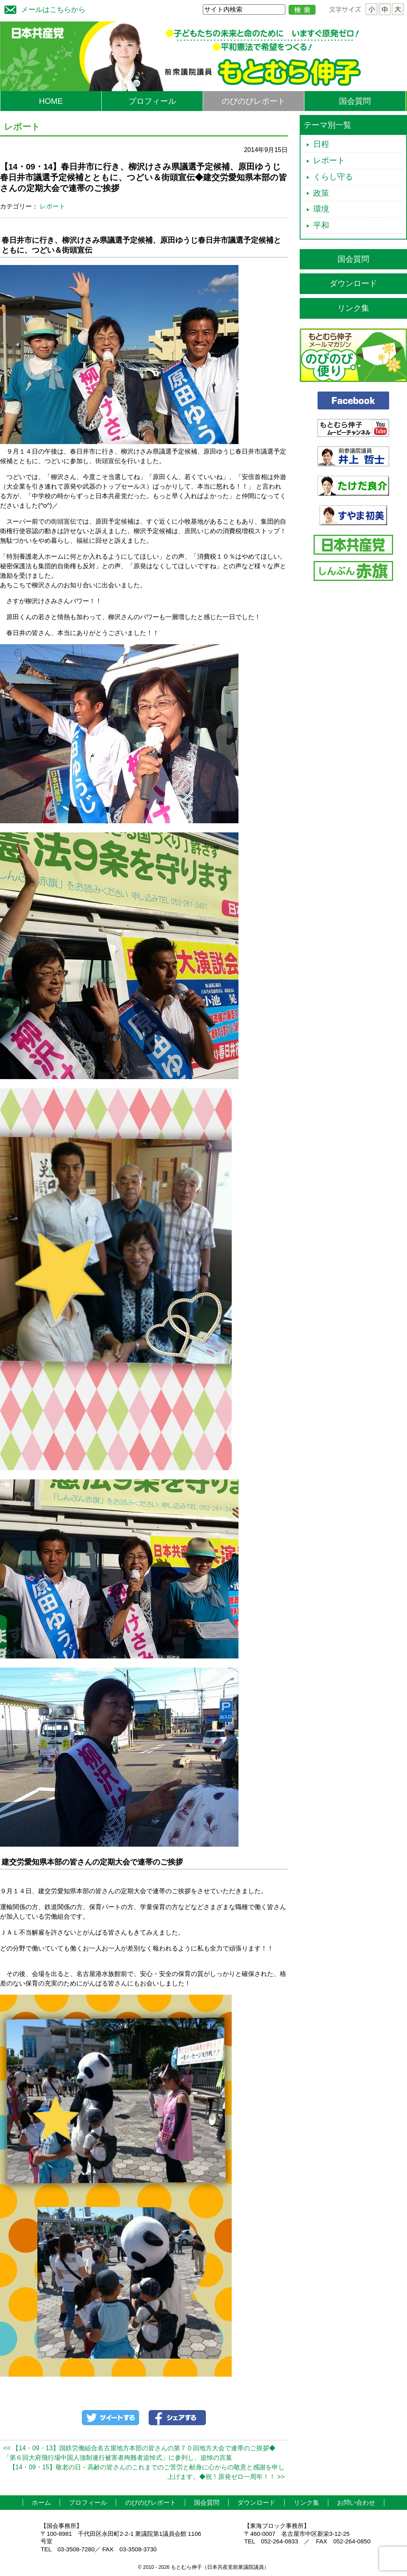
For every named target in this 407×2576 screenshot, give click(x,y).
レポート (52, 206)
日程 (321, 144)
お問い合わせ (356, 2502)
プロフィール (152, 101)
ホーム (41, 2502)
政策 (321, 193)
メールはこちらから (42, 9)
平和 (321, 225)
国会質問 (355, 101)
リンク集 (353, 308)
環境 (321, 209)
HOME (51, 101)
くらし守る (333, 176)
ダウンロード (353, 283)
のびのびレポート (253, 101)
